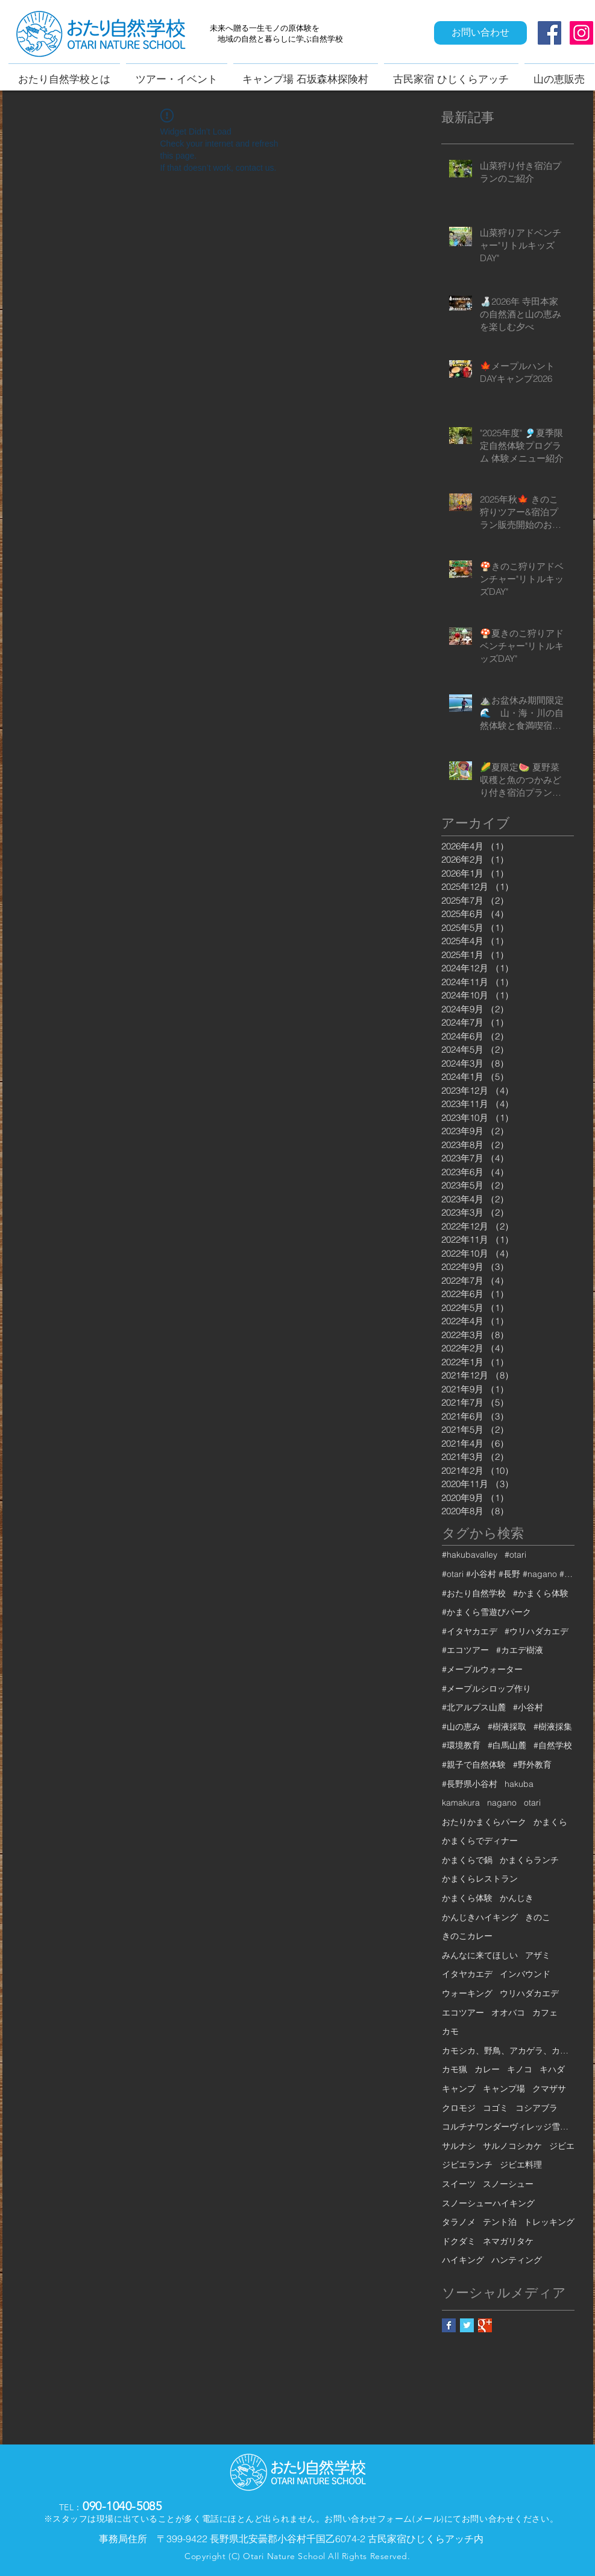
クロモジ (459, 2107)
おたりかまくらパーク (484, 1821)
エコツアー (463, 2012)
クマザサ (549, 2088)
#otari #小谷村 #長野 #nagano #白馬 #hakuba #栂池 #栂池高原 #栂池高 (508, 1574)
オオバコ (508, 2012)
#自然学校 (553, 1745)
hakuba (519, 1783)
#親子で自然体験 (474, 1764)
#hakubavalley (469, 1554)
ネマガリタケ (508, 2241)
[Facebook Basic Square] (449, 2325)
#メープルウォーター (482, 1669)
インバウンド (525, 1973)
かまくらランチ (529, 1859)
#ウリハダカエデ (536, 1631)
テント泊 (500, 2221)
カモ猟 (454, 2069)
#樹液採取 (507, 1726)
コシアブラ (536, 2107)
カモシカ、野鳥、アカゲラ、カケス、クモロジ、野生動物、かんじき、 (508, 2050)
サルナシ (459, 2145)
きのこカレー (467, 1935)
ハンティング (516, 2259)
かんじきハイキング (480, 1917)
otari (532, 1802)
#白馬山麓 (507, 1745)
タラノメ (459, 2221)
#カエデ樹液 (519, 1650)
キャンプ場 (504, 2088)
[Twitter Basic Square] (467, 2325)
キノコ (519, 2069)
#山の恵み (461, 1726)
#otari (515, 1554)
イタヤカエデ (467, 1973)
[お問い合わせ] (480, 33)
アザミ (537, 1955)
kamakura (461, 1802)
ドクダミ (459, 2241)
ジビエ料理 (521, 2164)
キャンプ (459, 2088)
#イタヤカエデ (469, 1631)
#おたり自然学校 (474, 1593)
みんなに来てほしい (480, 1955)
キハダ (552, 2069)
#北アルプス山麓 (474, 1707)
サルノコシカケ (512, 2145)
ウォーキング (467, 1993)
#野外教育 (532, 1764)
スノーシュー (508, 2183)
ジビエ (562, 2145)
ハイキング (463, 2259)
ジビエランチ (467, 2164)
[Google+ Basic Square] (485, 2325)
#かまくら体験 (540, 1593)
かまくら (550, 1821)
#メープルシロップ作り (486, 1688)
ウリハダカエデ (529, 1993)
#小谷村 (528, 1707)
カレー (487, 2069)
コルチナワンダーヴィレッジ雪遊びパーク (508, 2126)
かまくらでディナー (480, 1840)
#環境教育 (461, 1745)
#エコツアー (465, 1650)
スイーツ (459, 2183)
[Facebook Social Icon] (549, 33)
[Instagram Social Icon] (581, 33)
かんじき (517, 1897)
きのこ (537, 1917)
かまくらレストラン (480, 1878)
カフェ (545, 2012)
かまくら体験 (467, 1897)
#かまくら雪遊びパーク (486, 1612)
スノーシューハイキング (488, 2203)
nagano (502, 1802)
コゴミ (495, 2107)
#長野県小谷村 (469, 1783)
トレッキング (549, 2221)
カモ (450, 2031)
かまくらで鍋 (467, 1859)
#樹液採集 (553, 1726)
